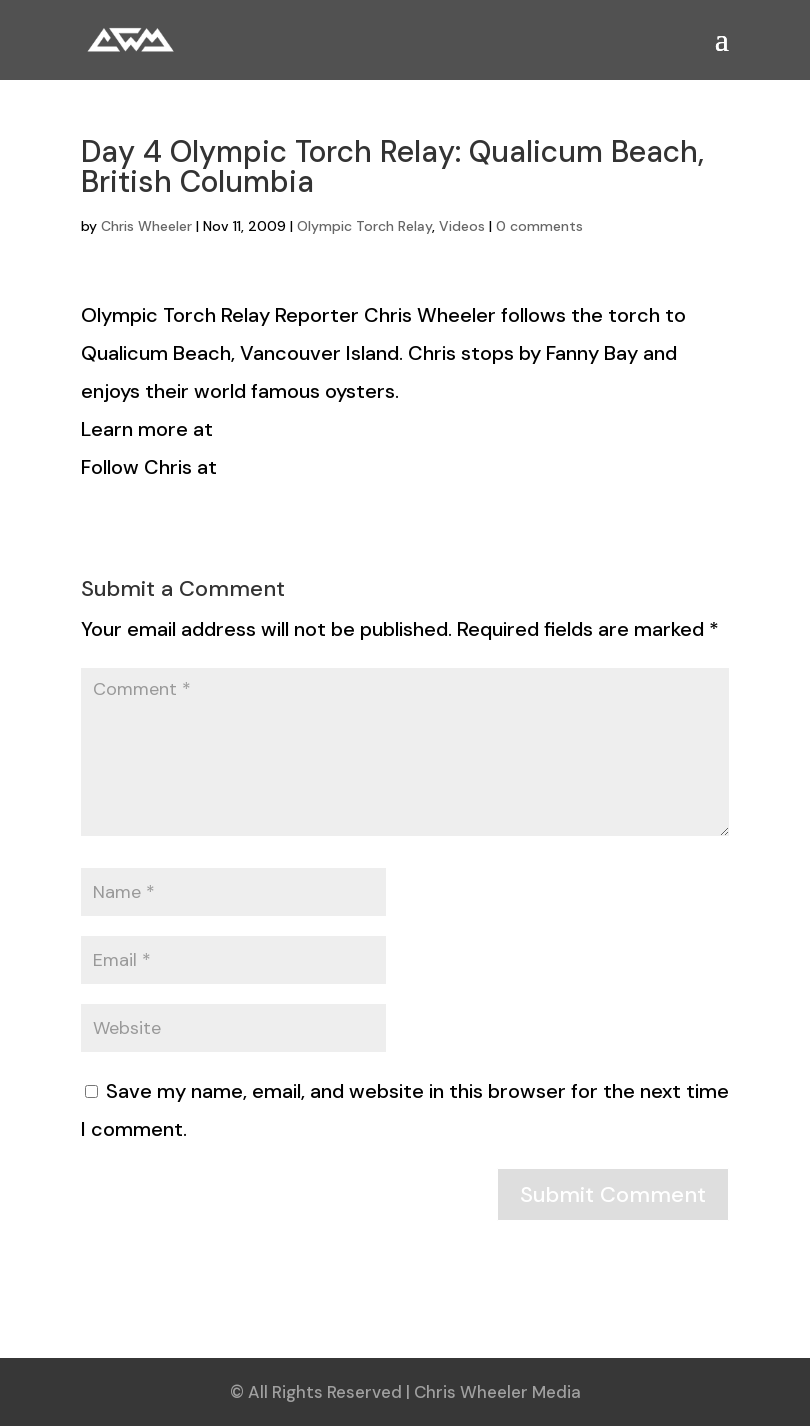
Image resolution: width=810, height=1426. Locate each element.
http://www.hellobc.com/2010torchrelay (405, 429)
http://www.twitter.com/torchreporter (403, 467)
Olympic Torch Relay (364, 226)
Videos (462, 226)
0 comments (539, 226)
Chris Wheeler (146, 226)
